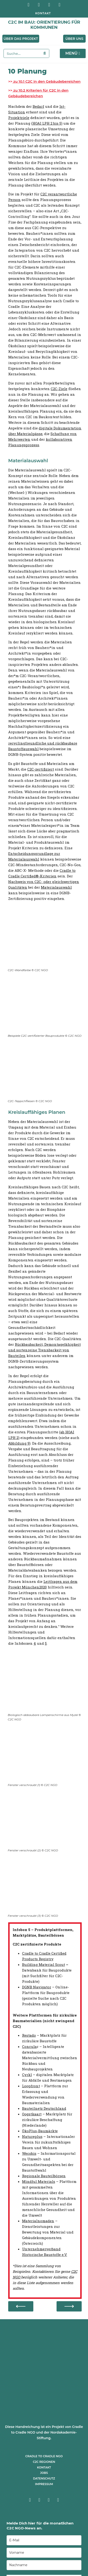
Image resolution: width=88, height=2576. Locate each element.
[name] (44, 2553)
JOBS (44, 2473)
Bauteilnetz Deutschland (44, 2108)
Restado (29, 2035)
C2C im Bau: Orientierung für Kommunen (44, 25)
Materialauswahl (56, 887)
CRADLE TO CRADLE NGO (44, 2456)
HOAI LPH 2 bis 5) (47, 123)
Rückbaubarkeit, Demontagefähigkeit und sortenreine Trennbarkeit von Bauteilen (44, 1350)
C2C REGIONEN (44, 2462)
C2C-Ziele (59, 388)
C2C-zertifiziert (40, 769)
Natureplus (32, 2136)
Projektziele (18, 117)
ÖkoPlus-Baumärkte (40, 2131)
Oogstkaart (32, 2114)
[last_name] (44, 2565)
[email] (44, 2540)
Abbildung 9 (18, 1443)
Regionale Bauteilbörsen (44, 2175)
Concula (29, 2046)
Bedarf (38, 106)
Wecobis (29, 2153)
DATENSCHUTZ (44, 2478)
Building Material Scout (43, 1964)
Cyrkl (27, 2074)
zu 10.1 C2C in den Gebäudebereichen (46, 81)
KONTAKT (44, 2467)
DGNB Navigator (36, 1987)
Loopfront (31, 2086)
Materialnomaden (38, 2220)
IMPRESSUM (44, 2484)
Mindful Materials (38, 2181)
